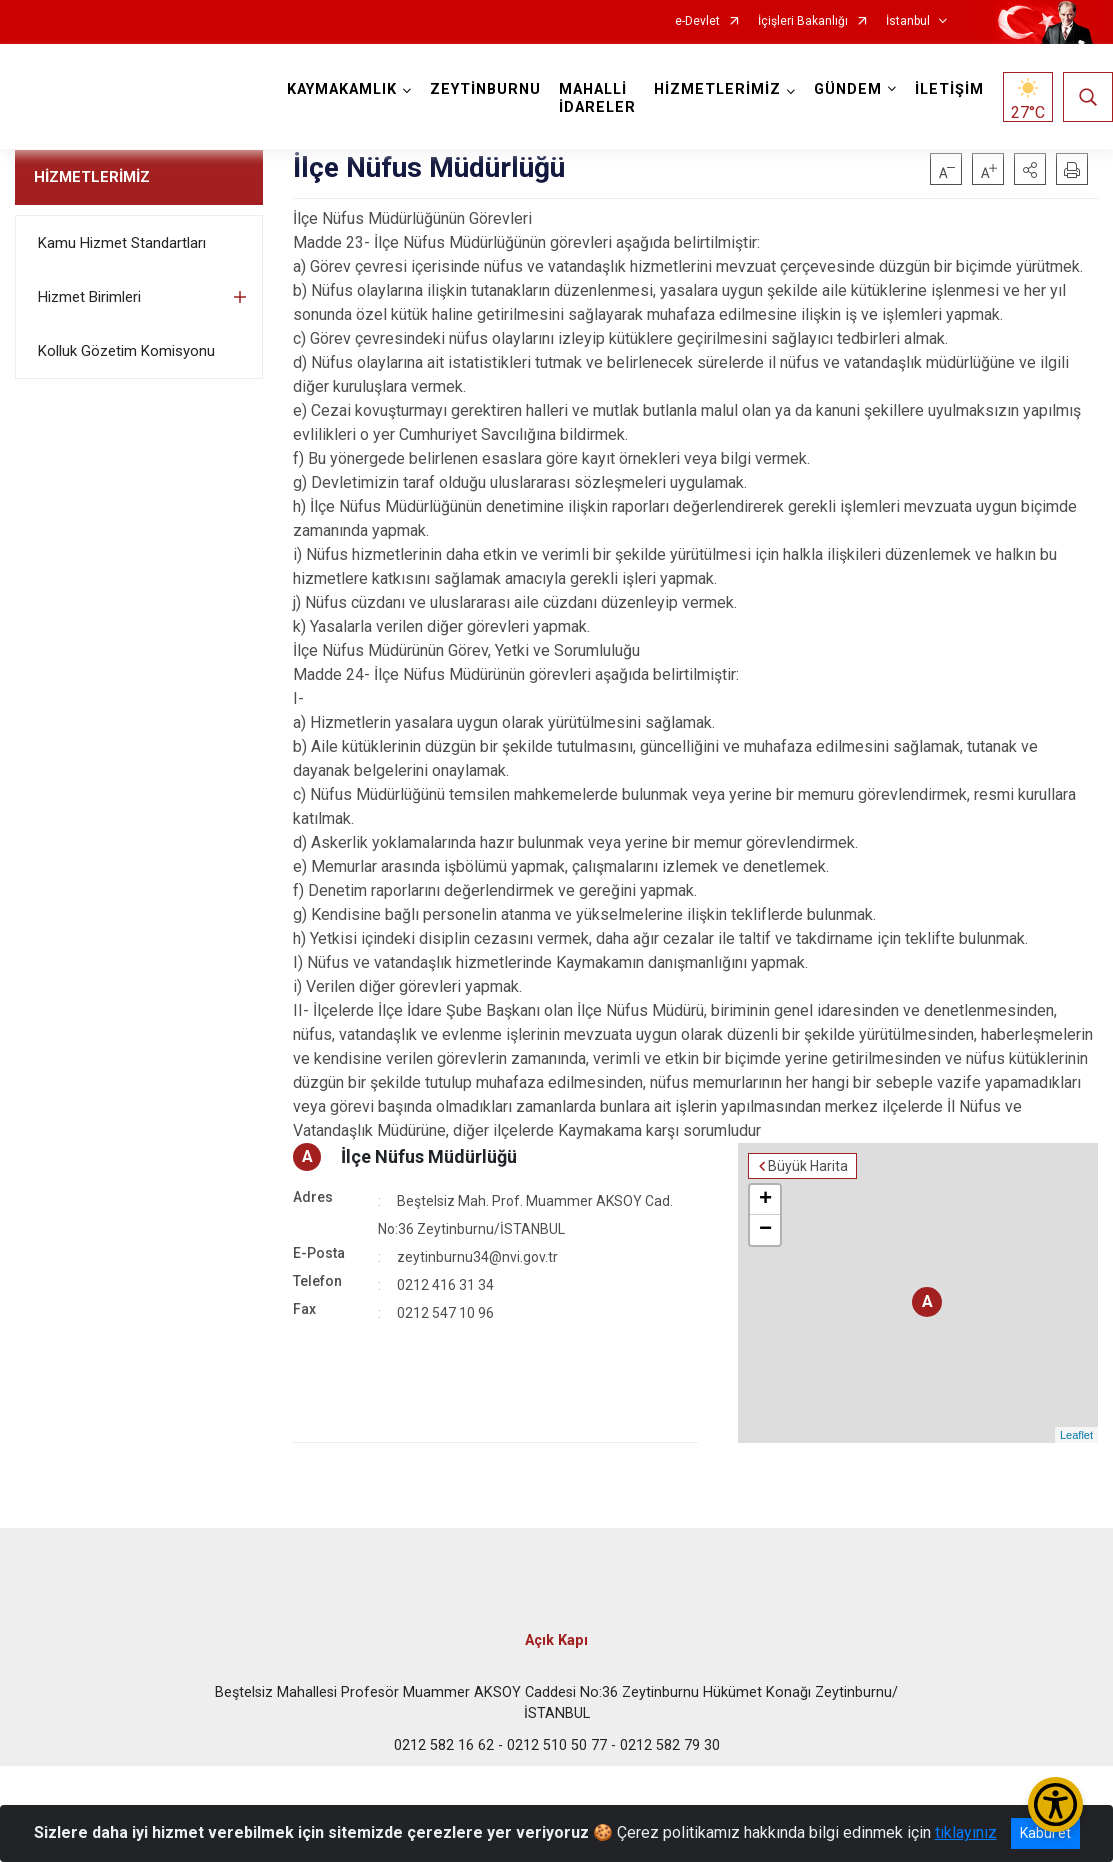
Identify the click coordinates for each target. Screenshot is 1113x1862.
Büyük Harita (808, 1166)
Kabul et (1045, 1833)
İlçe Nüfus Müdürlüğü (429, 1156)
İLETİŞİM (949, 89)
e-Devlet (697, 21)
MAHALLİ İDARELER (597, 98)
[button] (1030, 169)
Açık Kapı (556, 1640)
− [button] (765, 1230)
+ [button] (765, 1200)
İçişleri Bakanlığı (803, 21)
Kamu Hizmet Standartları (122, 243)
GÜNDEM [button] (848, 89)
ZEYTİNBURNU (485, 89)
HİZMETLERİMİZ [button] (717, 89)
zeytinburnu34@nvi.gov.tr (477, 1257)
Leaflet (1076, 1435)
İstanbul (908, 21)
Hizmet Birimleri (89, 297)
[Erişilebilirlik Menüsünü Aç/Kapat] (1055, 1804)
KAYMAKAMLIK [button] (342, 89)
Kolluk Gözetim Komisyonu (126, 351)
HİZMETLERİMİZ (92, 177)
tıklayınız (966, 1832)
